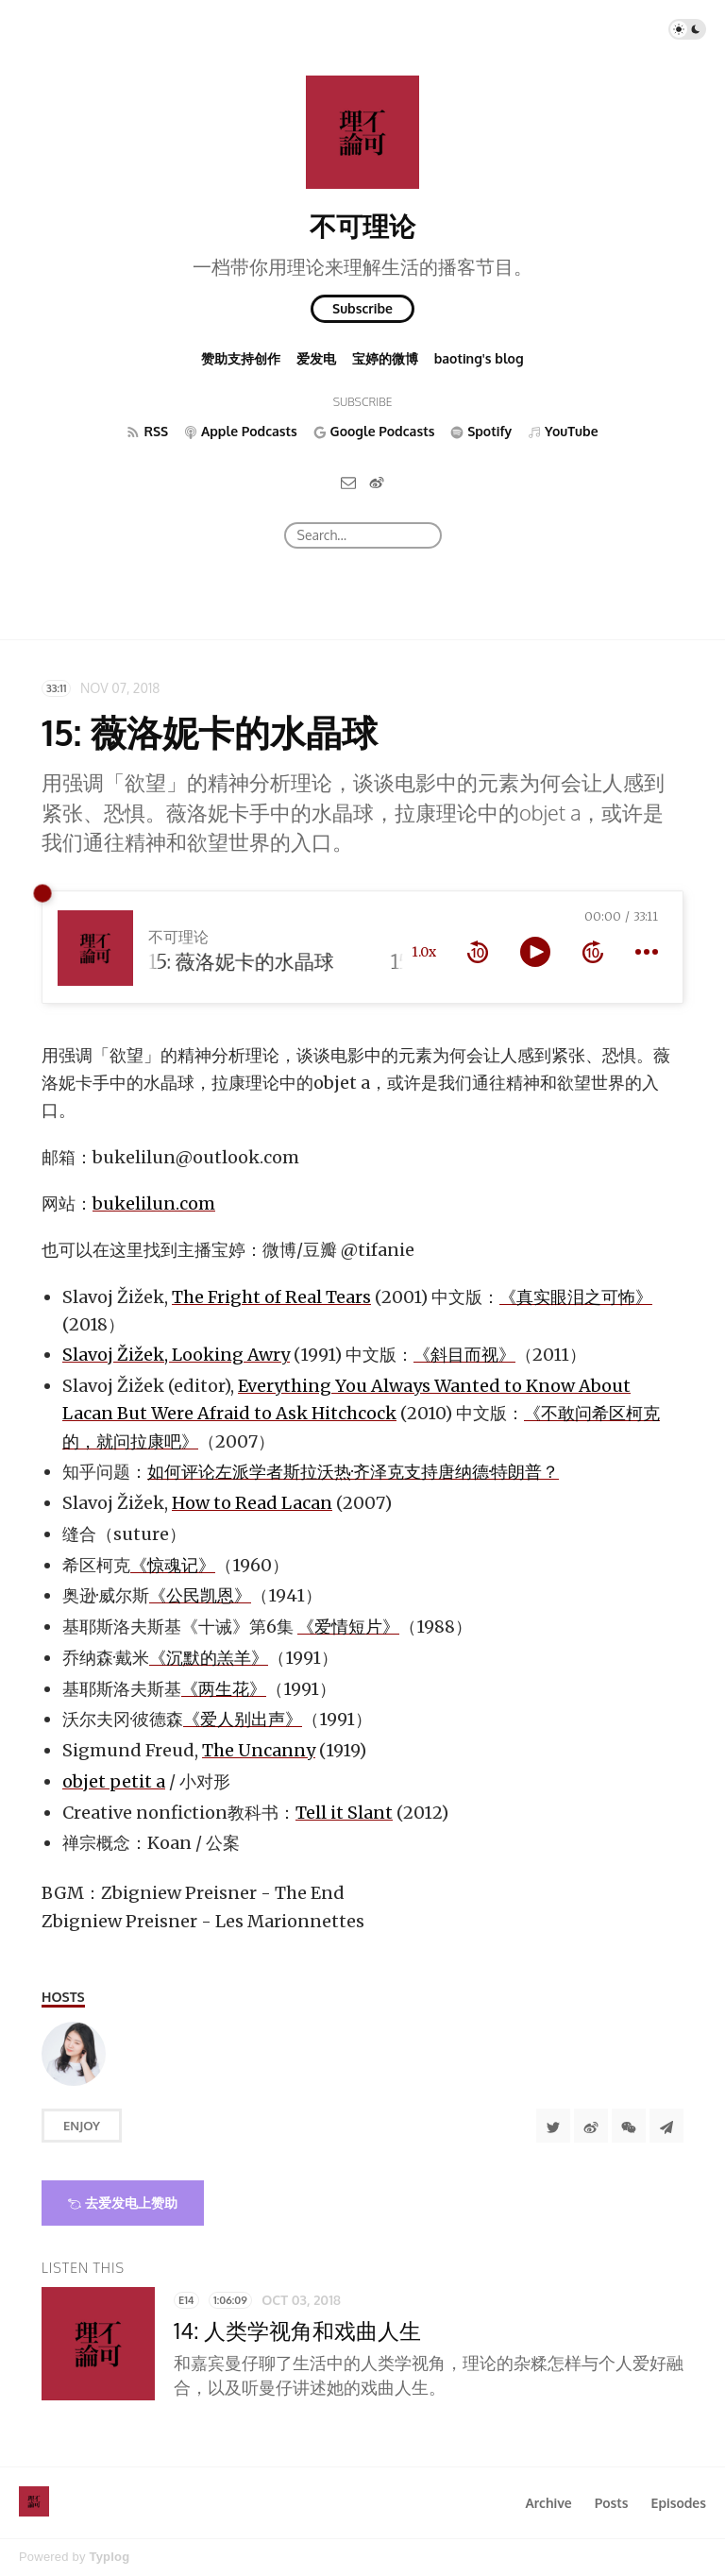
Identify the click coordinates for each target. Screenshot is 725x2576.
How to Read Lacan (252, 1503)
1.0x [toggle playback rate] (424, 951)
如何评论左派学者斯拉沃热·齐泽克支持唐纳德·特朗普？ (353, 1472)
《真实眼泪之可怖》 (575, 1297)
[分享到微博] (591, 2126)
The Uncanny (258, 1750)
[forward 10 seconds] (593, 952)
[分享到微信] (629, 2126)
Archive (548, 2503)
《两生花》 (223, 1689)
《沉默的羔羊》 (208, 1658)
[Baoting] (74, 2054)
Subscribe (362, 308)
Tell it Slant (344, 1812)
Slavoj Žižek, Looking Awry (176, 1354)
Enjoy (81, 2125)
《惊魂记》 (172, 1565)
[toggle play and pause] (535, 951)
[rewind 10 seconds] (477, 952)
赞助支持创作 (240, 358)
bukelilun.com (154, 1203)
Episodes (679, 2503)
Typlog (109, 2557)
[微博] (376, 482)
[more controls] (646, 952)
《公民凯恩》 (200, 1595)
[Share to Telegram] (666, 2126)
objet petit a (113, 1781)
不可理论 (362, 226)
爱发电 (316, 358)
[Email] (348, 482)
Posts (612, 2503)
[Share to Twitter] (553, 2126)
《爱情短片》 (348, 1626)
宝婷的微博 (385, 358)
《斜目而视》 (464, 1354)
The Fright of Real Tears (271, 1297)
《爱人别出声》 (242, 1719)
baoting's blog (479, 358)
